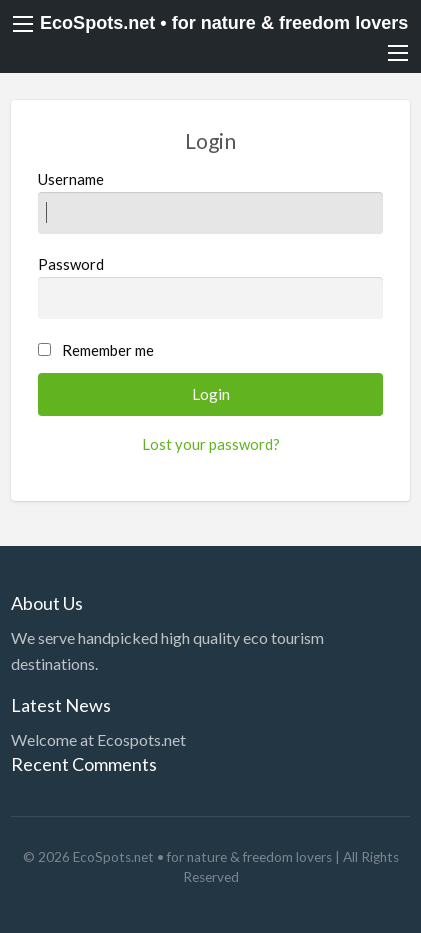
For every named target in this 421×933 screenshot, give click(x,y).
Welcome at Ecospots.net (98, 739)
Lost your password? (211, 444)
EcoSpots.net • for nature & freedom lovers (224, 23)
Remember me (108, 350)
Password (211, 287)
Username (211, 202)
